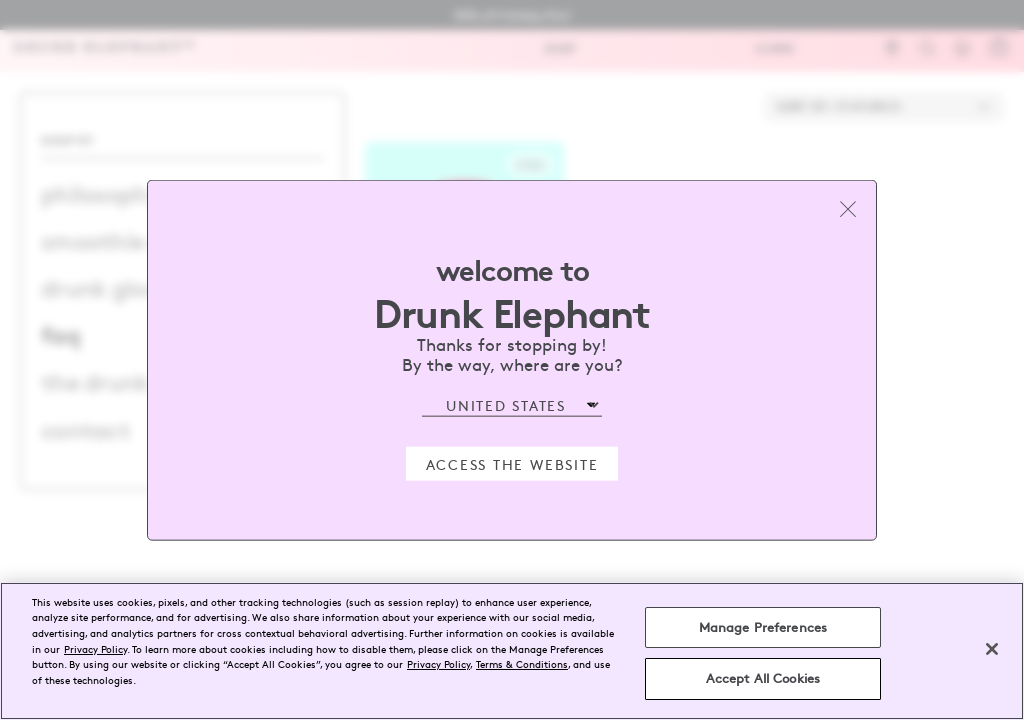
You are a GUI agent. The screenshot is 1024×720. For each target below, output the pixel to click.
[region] (512, 651)
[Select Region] (512, 405)
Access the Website (512, 463)
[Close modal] (848, 209)
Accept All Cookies (763, 678)
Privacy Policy (95, 648)
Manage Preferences (763, 627)
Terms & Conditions (522, 663)
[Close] (992, 649)
